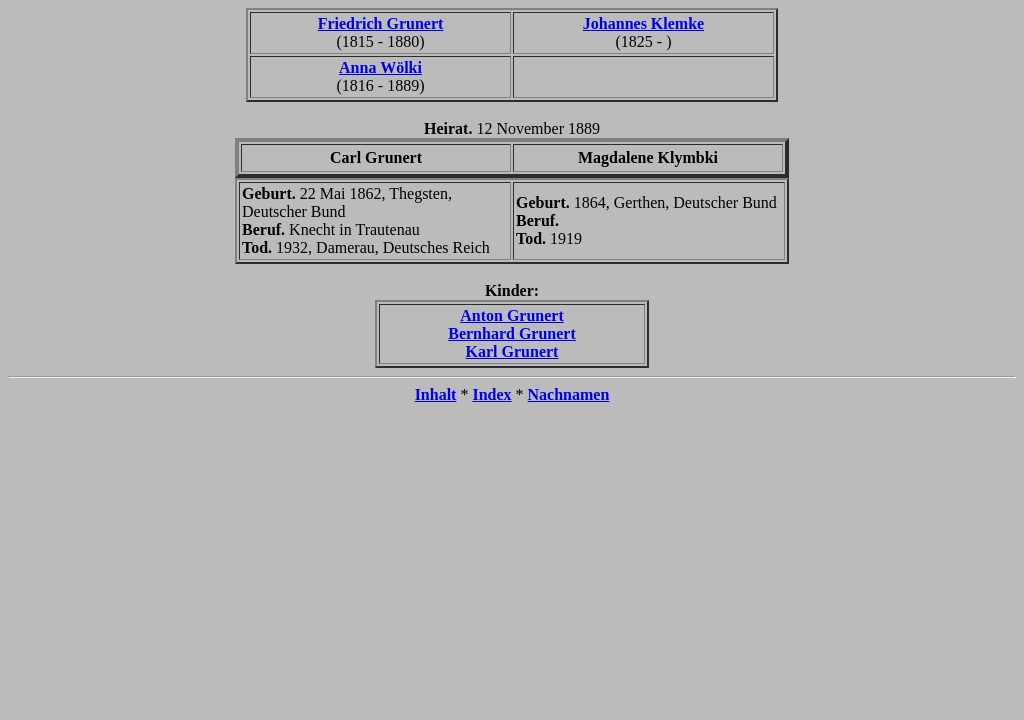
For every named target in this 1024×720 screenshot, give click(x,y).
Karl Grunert (512, 351)
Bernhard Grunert (512, 333)
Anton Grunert (512, 315)
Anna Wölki (380, 67)
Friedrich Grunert (381, 23)
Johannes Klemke (643, 23)
